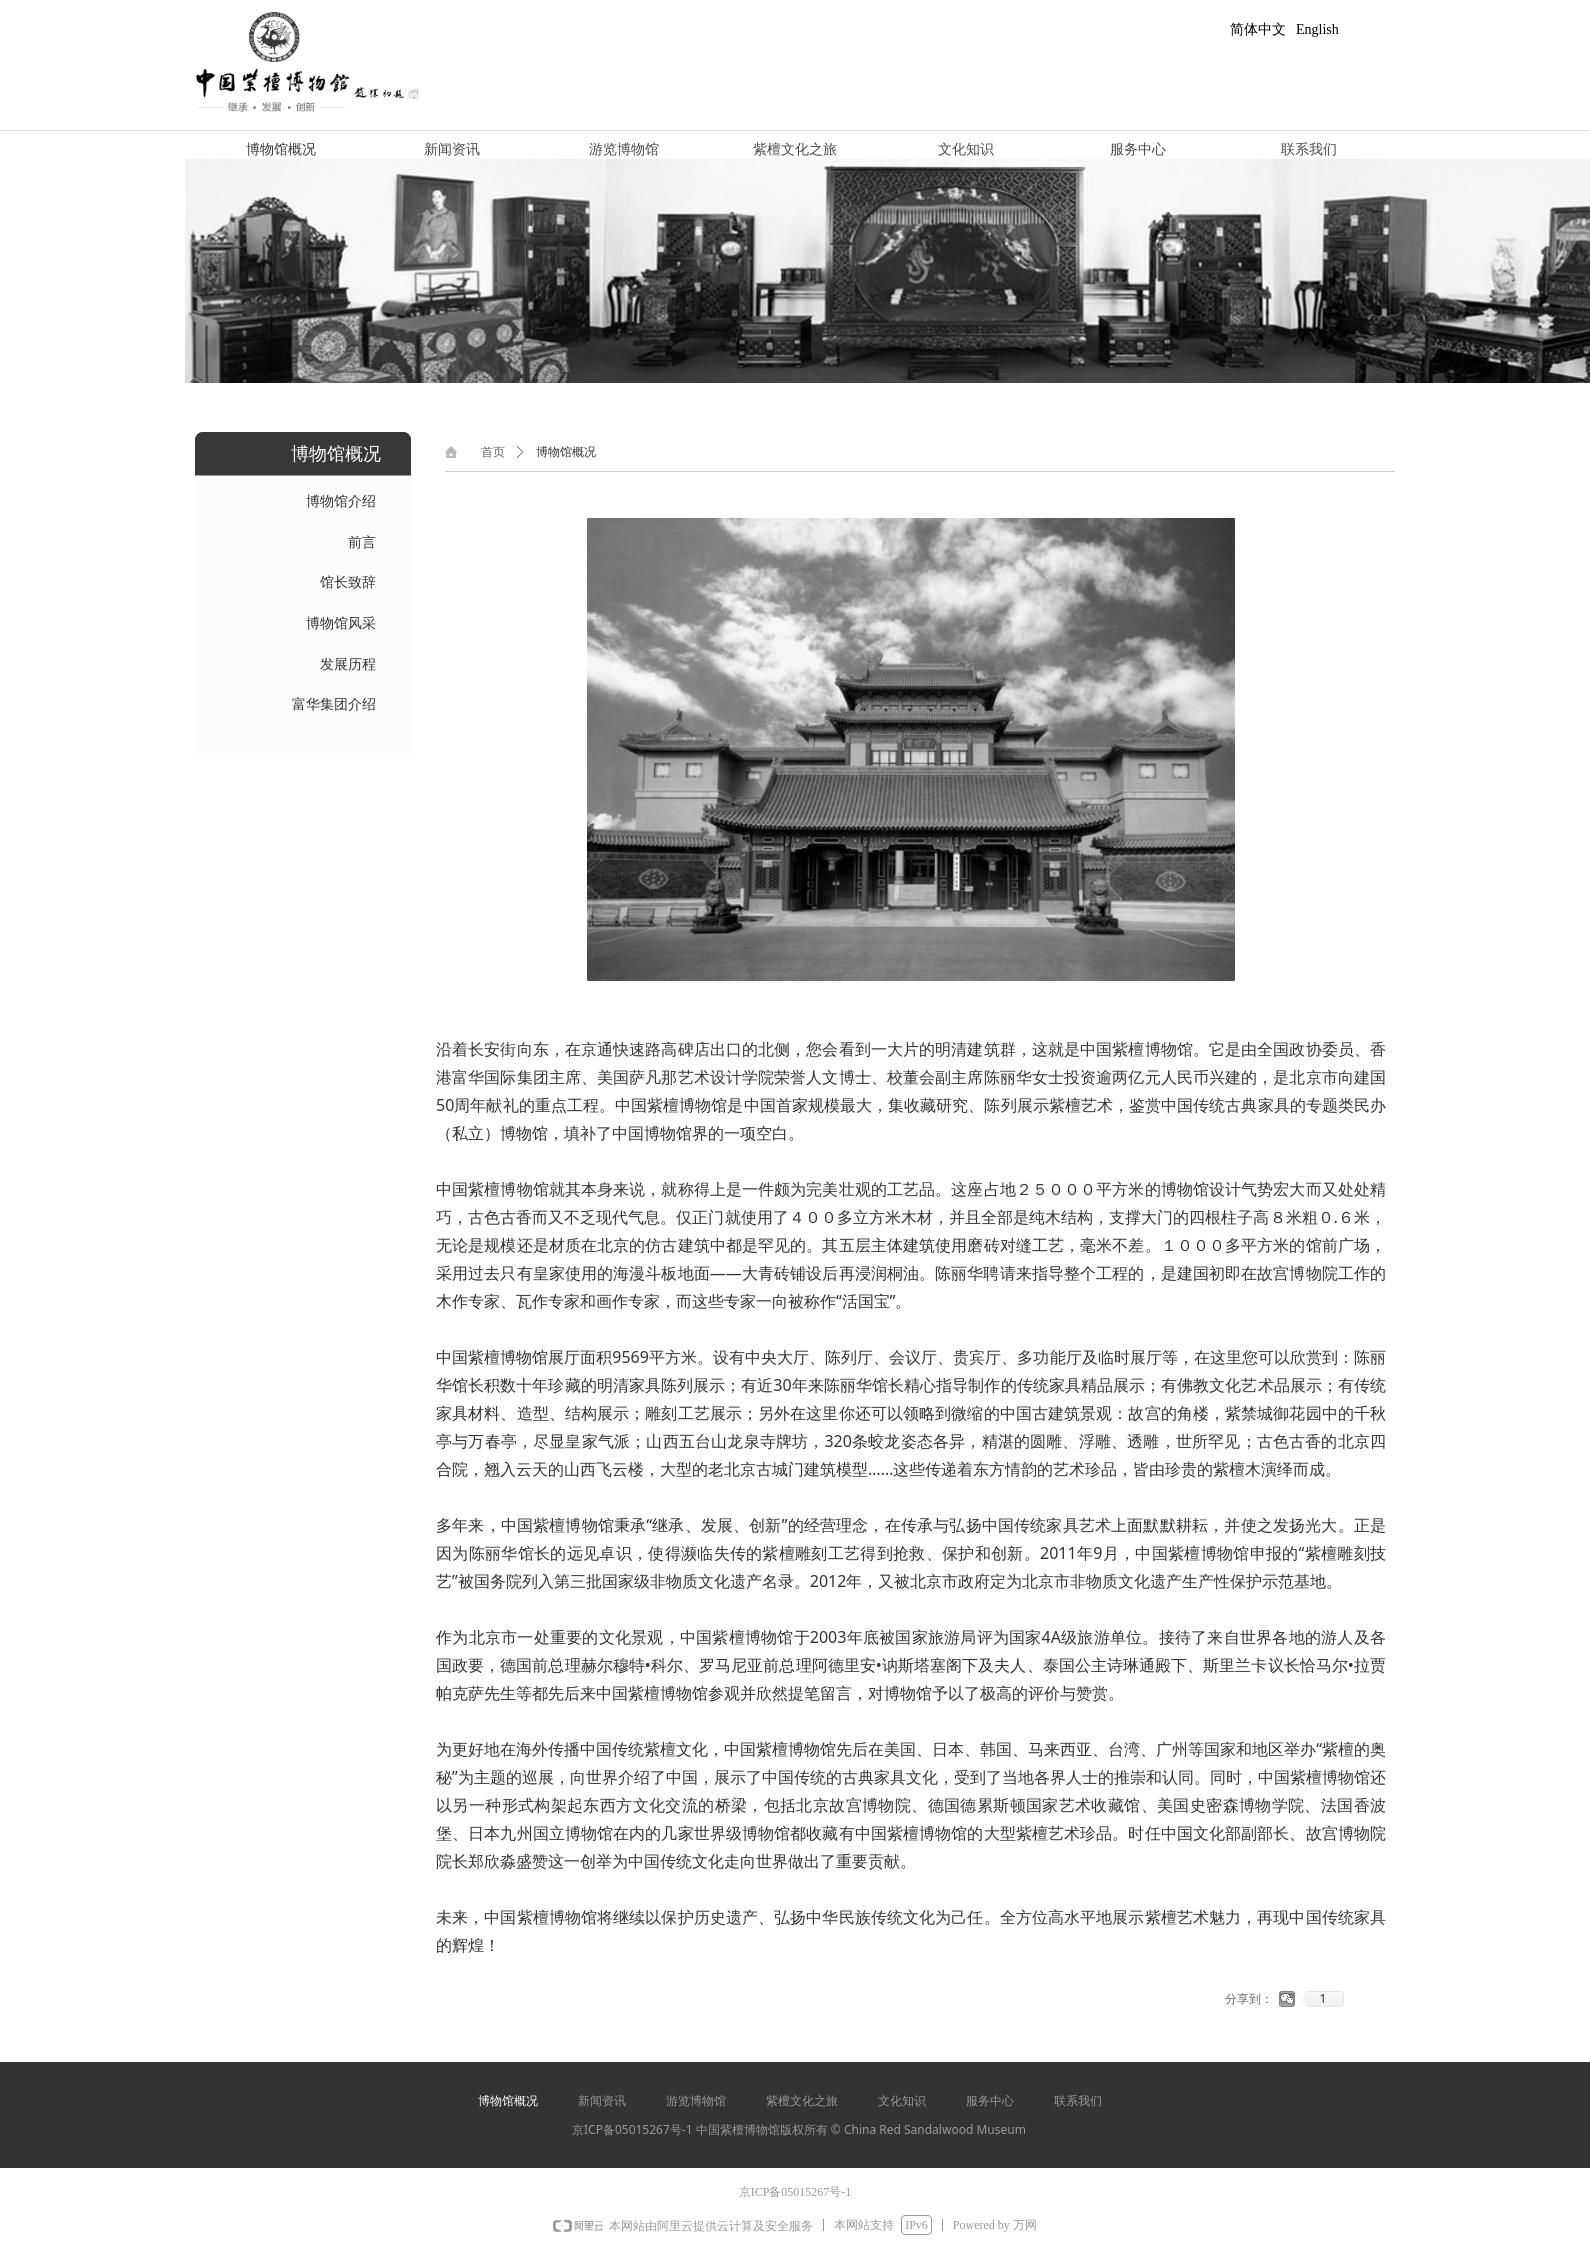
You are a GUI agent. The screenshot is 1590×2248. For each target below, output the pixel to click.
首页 (493, 452)
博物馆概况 (566, 452)
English (1317, 29)
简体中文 (1258, 29)
